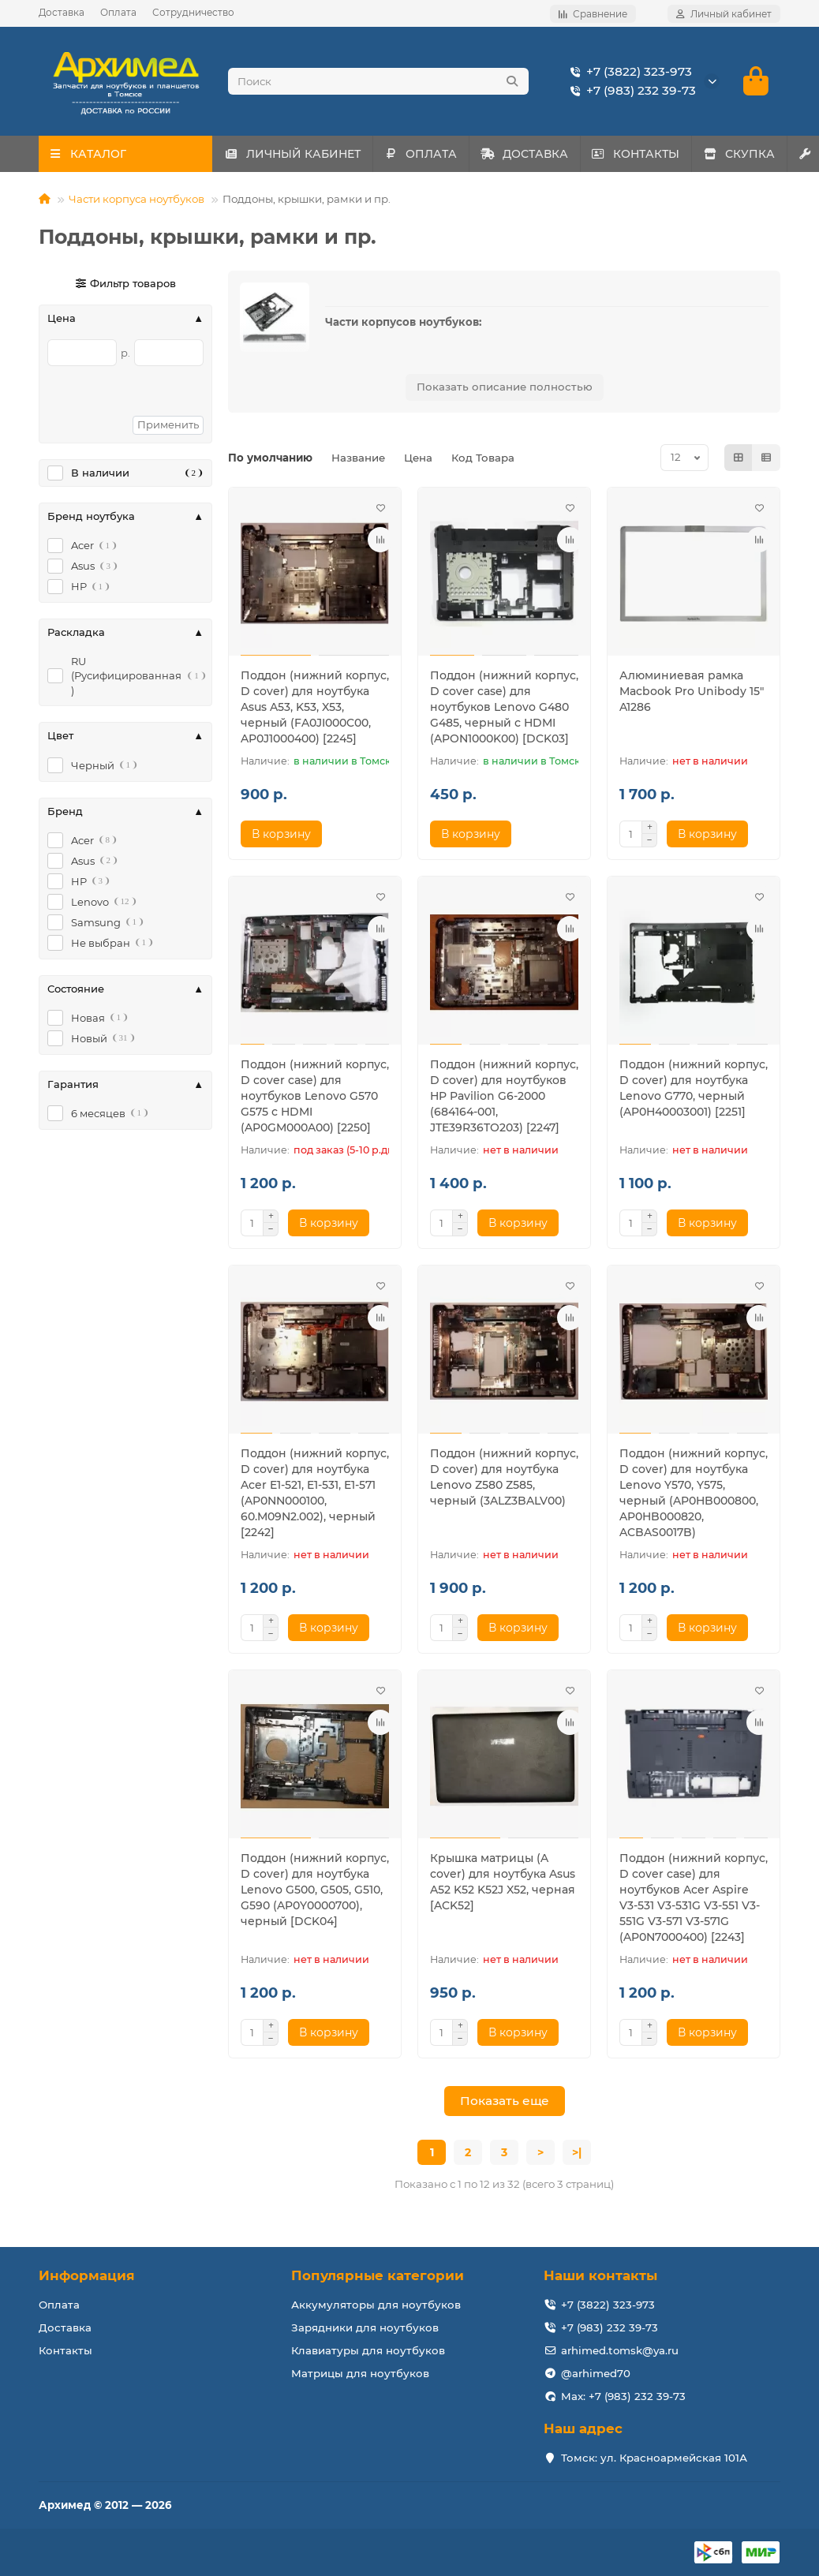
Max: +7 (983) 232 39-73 (623, 2396)
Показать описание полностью (505, 386)
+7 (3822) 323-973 (628, 71)
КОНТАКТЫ (679, 154)
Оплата (118, 12)
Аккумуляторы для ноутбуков (376, 2304)
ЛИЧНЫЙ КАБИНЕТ (298, 154)
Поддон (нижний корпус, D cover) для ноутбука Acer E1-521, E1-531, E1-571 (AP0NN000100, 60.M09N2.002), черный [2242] (315, 1492)
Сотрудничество (193, 12)
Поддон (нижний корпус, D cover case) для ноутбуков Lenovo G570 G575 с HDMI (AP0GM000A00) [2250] (315, 1096)
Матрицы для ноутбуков (360, 2373)
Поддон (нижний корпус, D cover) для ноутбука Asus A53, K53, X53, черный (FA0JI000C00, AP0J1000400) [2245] (315, 707)
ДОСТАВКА (555, 154)
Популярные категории (377, 2275)
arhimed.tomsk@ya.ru (620, 2350)
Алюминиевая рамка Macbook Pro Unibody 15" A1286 (691, 691)
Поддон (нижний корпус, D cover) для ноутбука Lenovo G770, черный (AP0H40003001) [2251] (693, 1088)
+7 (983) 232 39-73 (630, 90)
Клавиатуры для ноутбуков (368, 2350)
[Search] (378, 81)
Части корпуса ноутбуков (136, 199)
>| (577, 2152)
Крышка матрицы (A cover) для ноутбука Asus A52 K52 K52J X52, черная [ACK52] (502, 1881)
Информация (87, 2275)
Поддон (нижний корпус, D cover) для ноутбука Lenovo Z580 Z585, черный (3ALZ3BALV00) (504, 1477)
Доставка (61, 12)
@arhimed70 (595, 2373)
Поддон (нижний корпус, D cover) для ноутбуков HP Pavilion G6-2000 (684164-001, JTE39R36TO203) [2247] (504, 1096)
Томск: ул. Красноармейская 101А (654, 2457)
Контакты (65, 2350)
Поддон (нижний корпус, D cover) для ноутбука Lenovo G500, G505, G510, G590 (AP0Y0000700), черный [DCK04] (315, 1889)
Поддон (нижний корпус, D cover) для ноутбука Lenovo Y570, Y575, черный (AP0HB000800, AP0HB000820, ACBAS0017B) (693, 1492)
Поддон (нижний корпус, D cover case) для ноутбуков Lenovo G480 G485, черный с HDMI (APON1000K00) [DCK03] (504, 707)
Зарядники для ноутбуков (365, 2327)
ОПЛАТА (439, 154)
